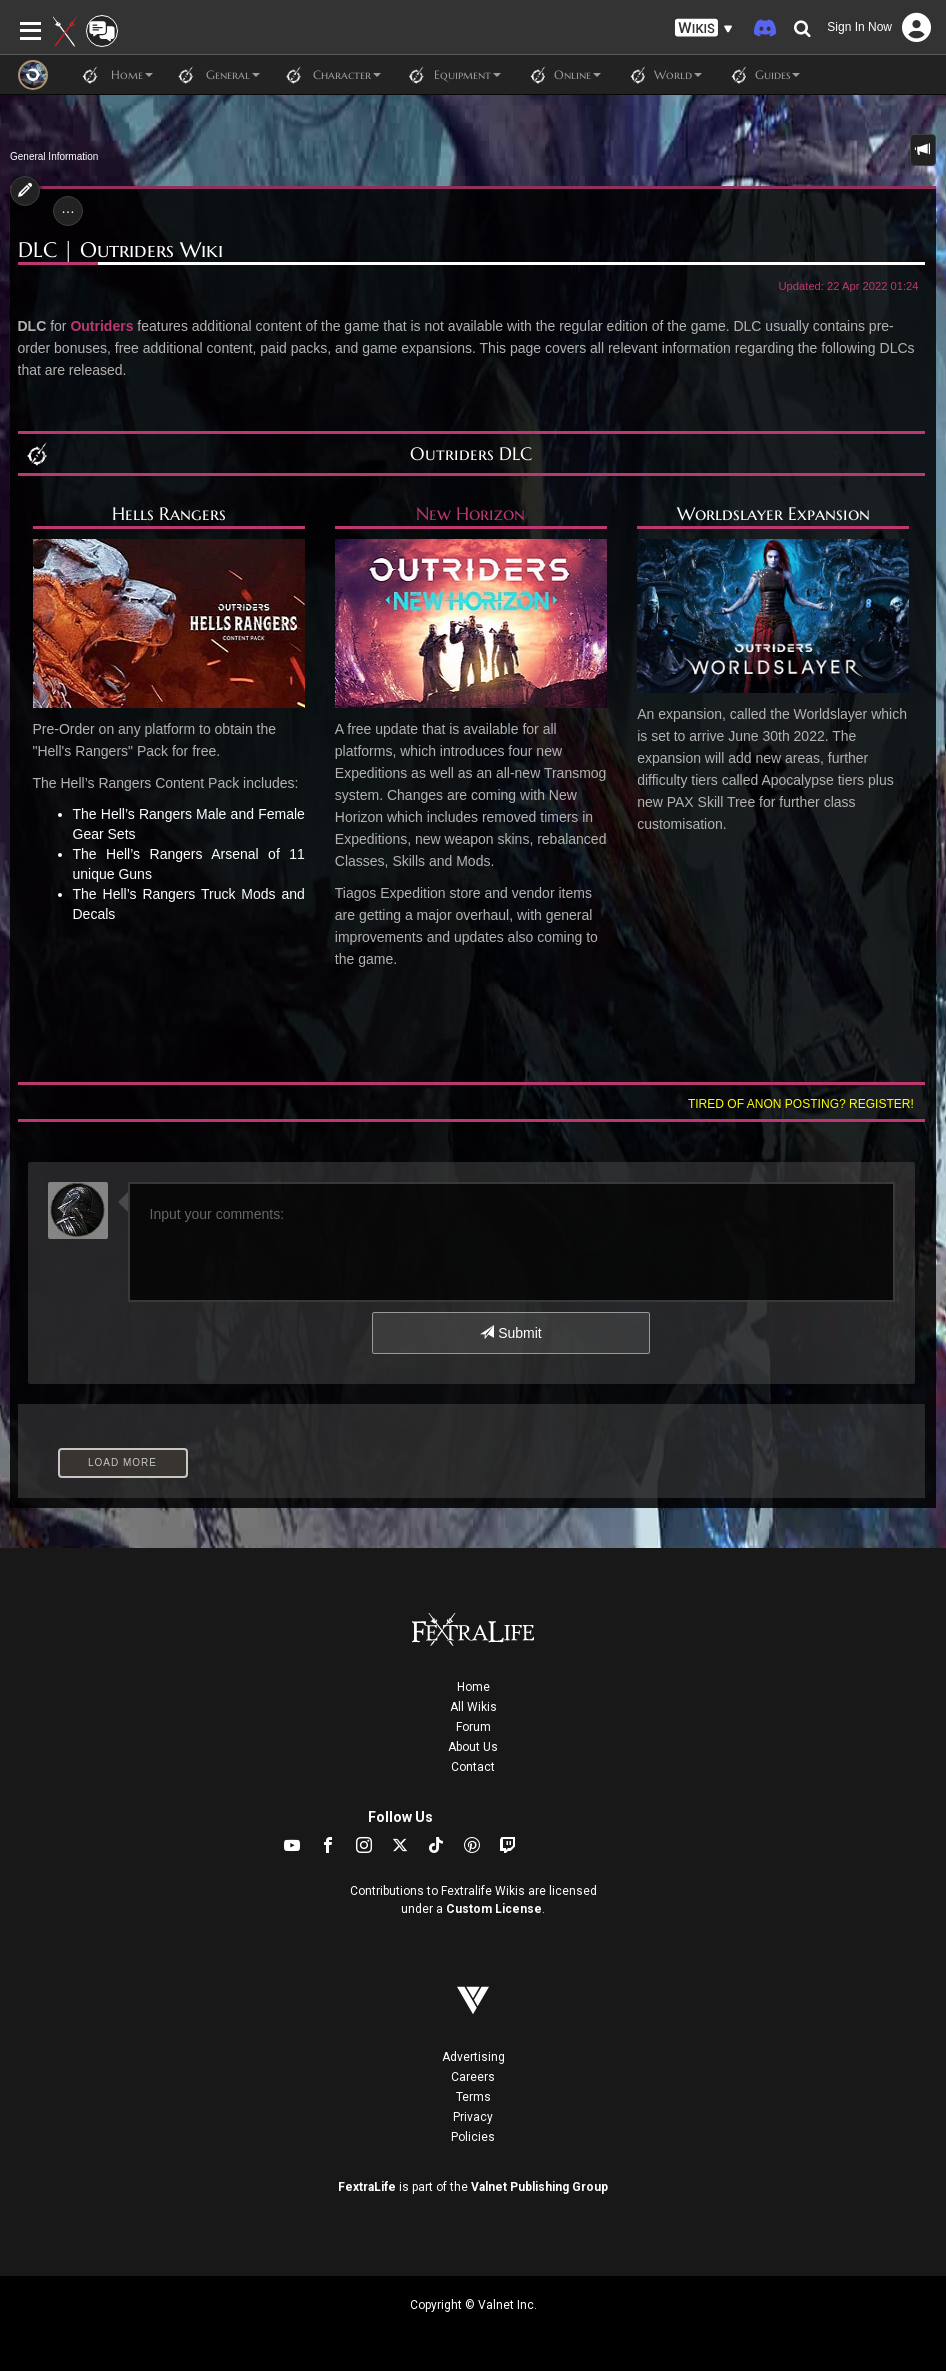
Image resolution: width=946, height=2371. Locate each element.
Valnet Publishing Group (539, 2187)
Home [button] (115, 75)
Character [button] (330, 75)
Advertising (473, 2057)
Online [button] (561, 75)
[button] (704, 28)
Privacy (473, 2117)
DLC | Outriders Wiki (120, 250)
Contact (473, 1767)
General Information (54, 156)
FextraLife (367, 2187)
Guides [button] (761, 75)
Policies (473, 2137)
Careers (473, 2077)
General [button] (216, 75)
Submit (510, 1333)
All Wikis (473, 1707)
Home (473, 1687)
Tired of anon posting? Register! (801, 1104)
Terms (473, 2097)
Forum (473, 1727)
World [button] (661, 75)
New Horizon (470, 514)
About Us (473, 1747)
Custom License (494, 1909)
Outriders (101, 326)
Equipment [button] (451, 75)
